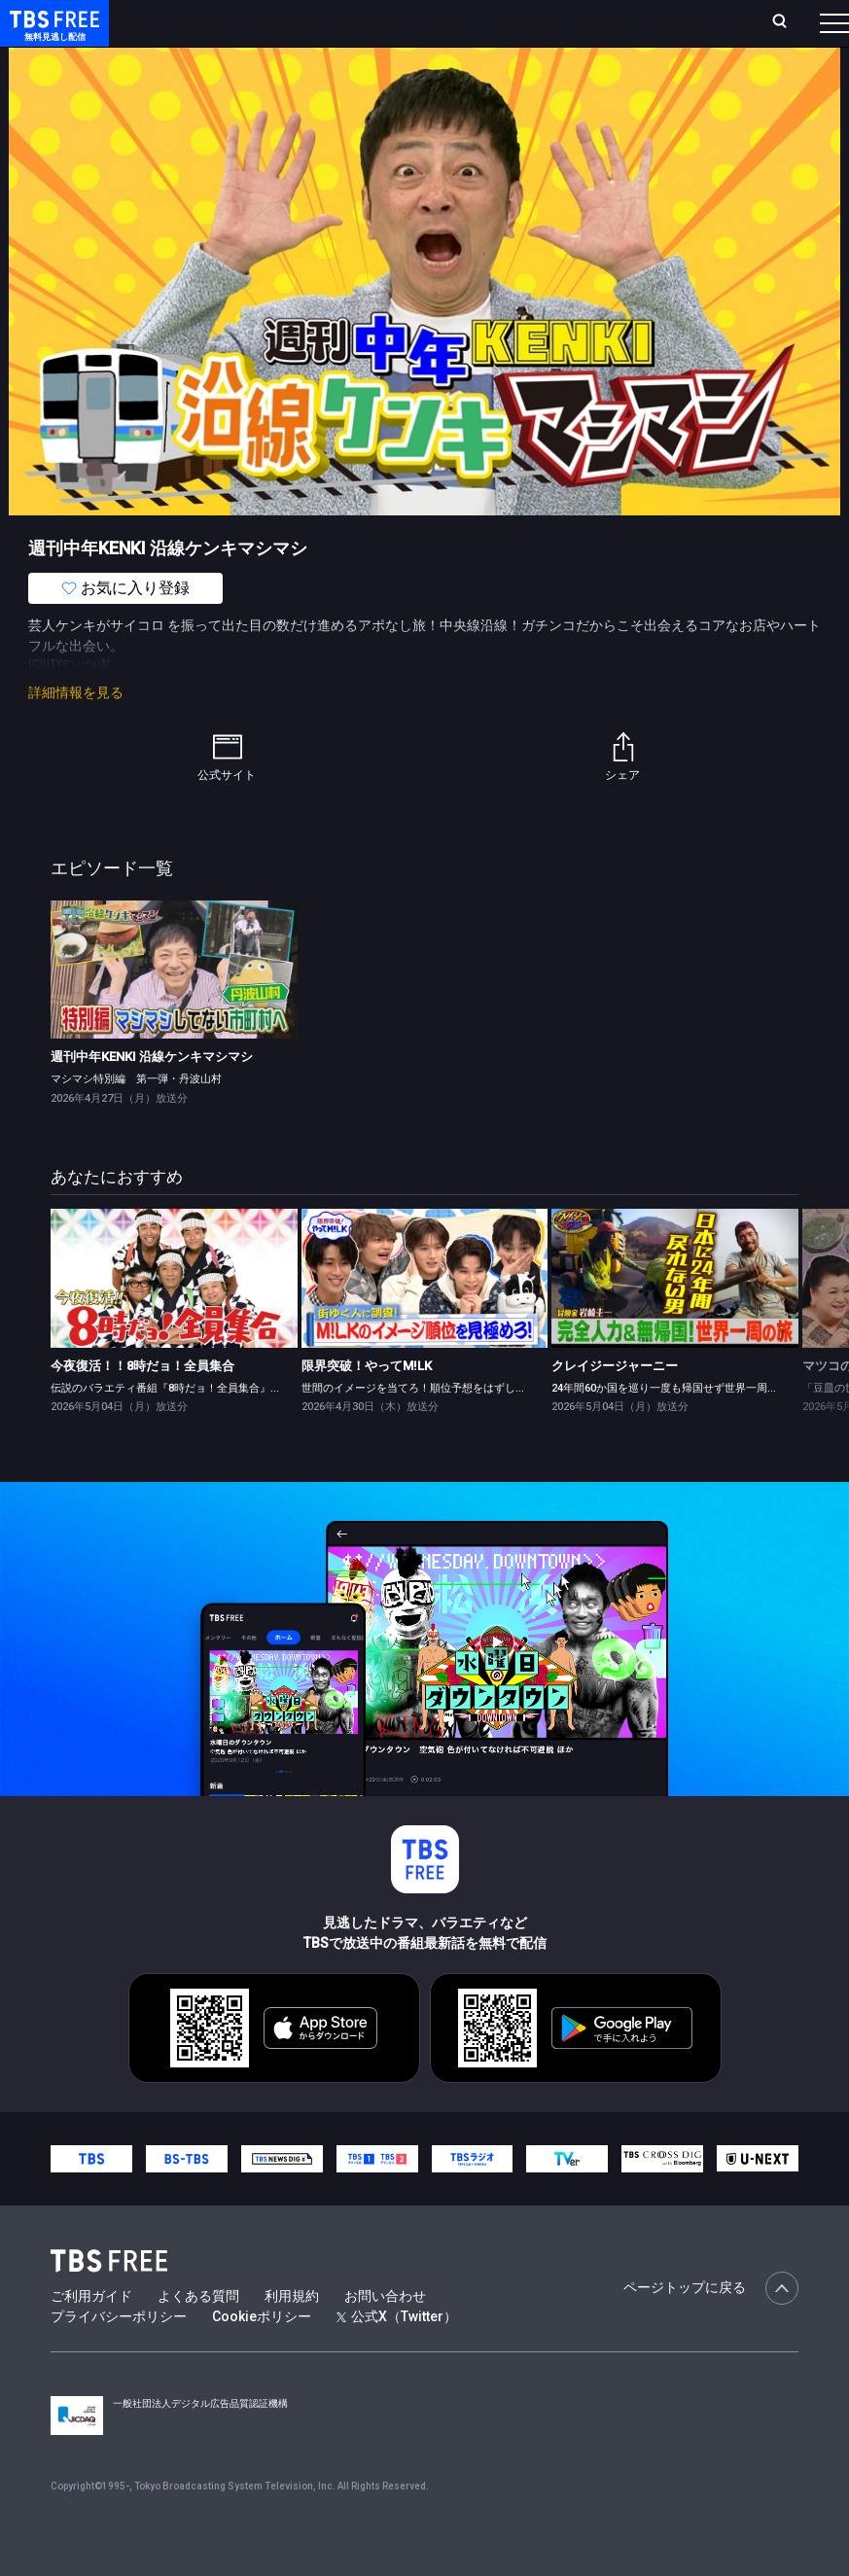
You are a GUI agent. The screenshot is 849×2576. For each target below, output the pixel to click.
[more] (556, 78)
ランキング (354, 31)
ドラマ (391, 78)
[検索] (667, 30)
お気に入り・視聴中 (557, 31)
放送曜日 (282, 31)
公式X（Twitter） (396, 2355)
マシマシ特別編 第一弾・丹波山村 (136, 1117)
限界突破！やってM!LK (366, 1404)
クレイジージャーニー (614, 1404)
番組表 (801, 30)
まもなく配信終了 (298, 78)
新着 (211, 78)
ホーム (221, 31)
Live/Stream (439, 20)
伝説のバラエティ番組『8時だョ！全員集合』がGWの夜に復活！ (207, 1426)
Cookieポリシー (261, 2355)
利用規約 (292, 2335)
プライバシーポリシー (119, 2355)
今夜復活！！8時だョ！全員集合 (142, 1404)
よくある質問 (198, 2335)
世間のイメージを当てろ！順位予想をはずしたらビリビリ (440, 1426)
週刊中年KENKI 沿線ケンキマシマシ (152, 1095)
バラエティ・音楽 (485, 78)
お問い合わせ (385, 2335)
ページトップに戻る (710, 2327)
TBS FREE (51, 34)
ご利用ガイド (91, 2335)
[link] (174, 1008)
